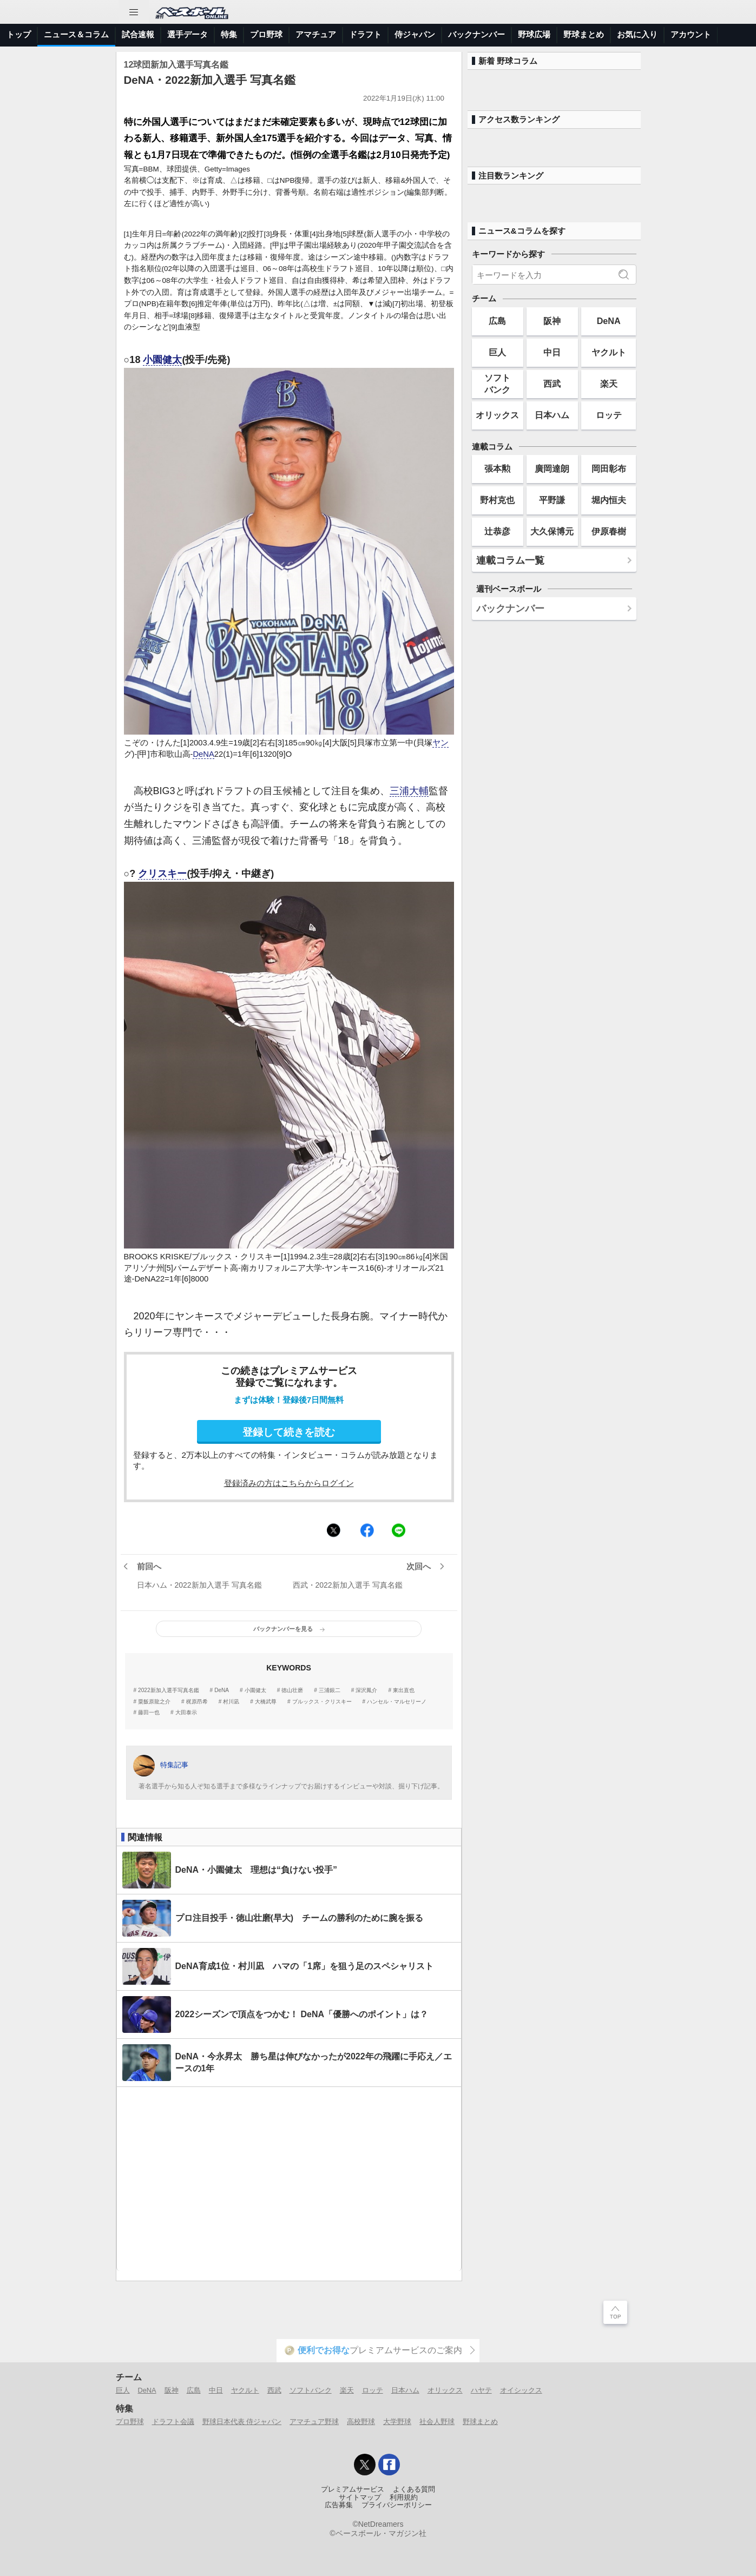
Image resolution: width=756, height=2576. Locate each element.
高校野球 (361, 2422)
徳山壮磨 (292, 1690)
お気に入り (637, 34)
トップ (18, 34)
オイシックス (521, 2390)
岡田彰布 (608, 468)
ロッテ (609, 415)
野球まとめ (583, 34)
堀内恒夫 (608, 500)
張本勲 (497, 468)
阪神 (552, 321)
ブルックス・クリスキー (322, 1702)
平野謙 (552, 500)
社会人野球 (437, 2422)
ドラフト (365, 34)
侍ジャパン (415, 34)
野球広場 (534, 34)
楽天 (608, 383)
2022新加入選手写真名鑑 (168, 1690)
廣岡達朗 (552, 468)
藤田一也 (149, 1712)
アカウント (690, 34)
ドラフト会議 (173, 2422)
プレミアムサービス (352, 2489)
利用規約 (404, 2497)
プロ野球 (266, 34)
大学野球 (397, 2422)
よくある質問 (414, 2489)
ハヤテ (481, 2390)
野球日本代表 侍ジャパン (242, 2422)
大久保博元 (552, 531)
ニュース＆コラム (76, 34)
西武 (552, 383)
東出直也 (404, 1690)
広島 (497, 321)
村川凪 (231, 1702)
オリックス (497, 415)
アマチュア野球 (314, 2422)
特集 (229, 34)
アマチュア (315, 34)
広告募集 (339, 2505)
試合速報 (138, 34)
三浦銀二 (329, 1690)
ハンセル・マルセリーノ (396, 1702)
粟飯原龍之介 (154, 1702)
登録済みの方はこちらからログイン (289, 1483)
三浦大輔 (409, 790)
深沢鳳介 (366, 1690)
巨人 (497, 352)
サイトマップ (360, 2497)
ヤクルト (608, 352)
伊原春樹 (608, 531)
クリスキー (162, 873)
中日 (552, 352)
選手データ (187, 34)
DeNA (203, 754)
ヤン (440, 742)
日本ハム (552, 415)
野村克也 (497, 500)
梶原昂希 (197, 1702)
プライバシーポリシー (396, 2505)
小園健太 (162, 359)
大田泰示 (186, 1712)
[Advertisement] (289, 2179)
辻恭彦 (497, 531)
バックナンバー (476, 34)
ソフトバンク (497, 383)
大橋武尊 (266, 1702)
